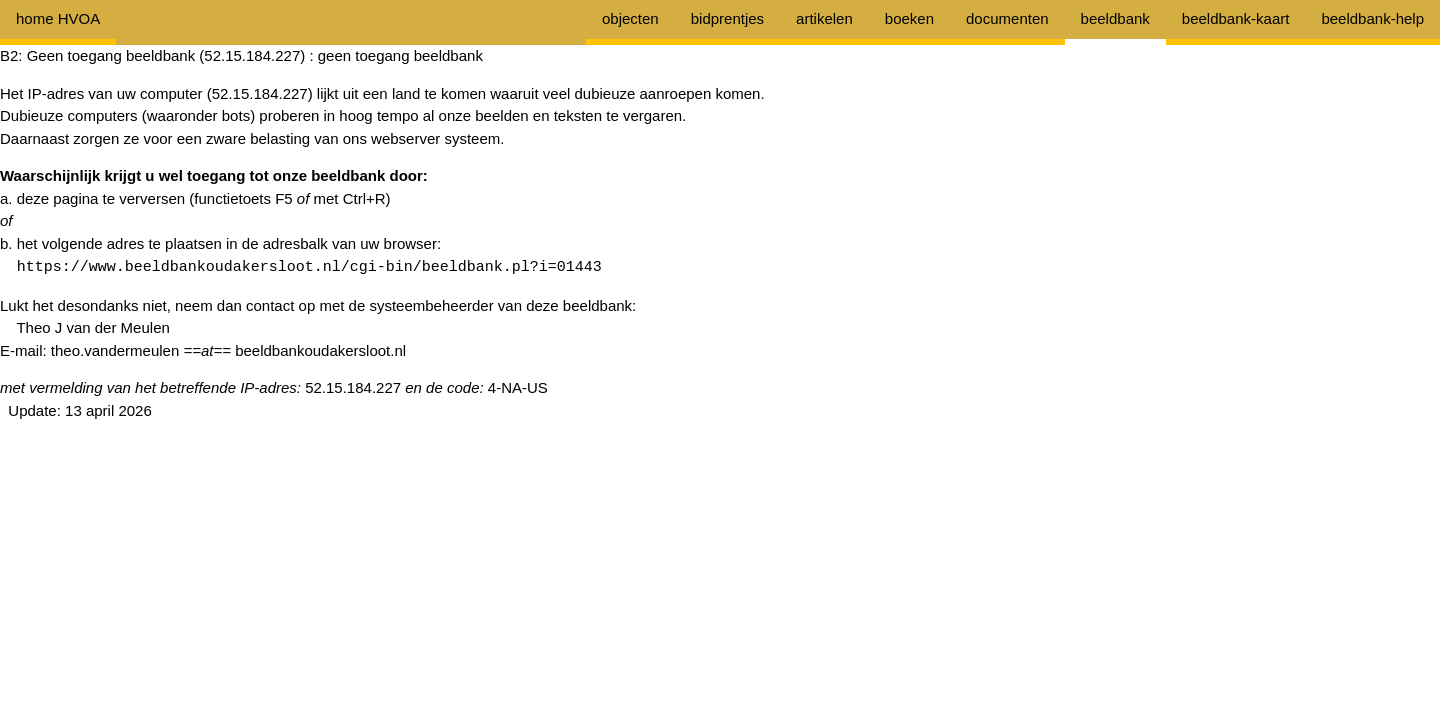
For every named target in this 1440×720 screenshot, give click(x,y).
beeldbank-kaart (1236, 18)
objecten (630, 18)
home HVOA (58, 18)
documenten (1007, 18)
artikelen (824, 18)
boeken (909, 18)
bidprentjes (727, 18)
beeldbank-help (1372, 18)
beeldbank (1115, 18)
